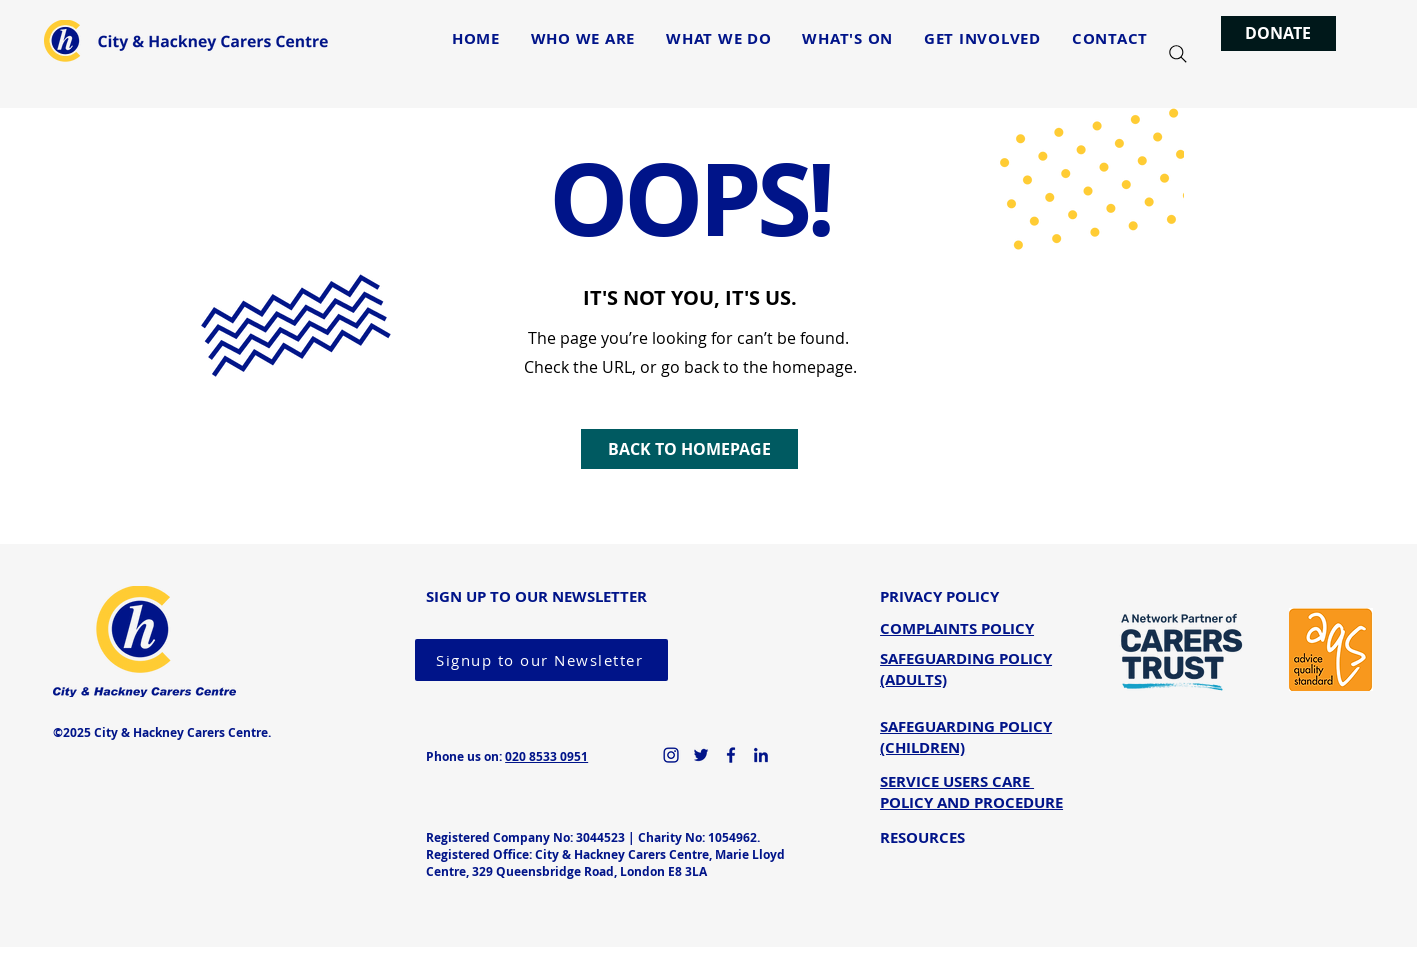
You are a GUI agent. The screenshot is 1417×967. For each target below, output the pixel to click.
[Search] (1178, 54)
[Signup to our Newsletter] (541, 660)
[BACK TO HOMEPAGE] (689, 449)
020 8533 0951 (546, 756)
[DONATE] (1278, 33)
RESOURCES (922, 837)
